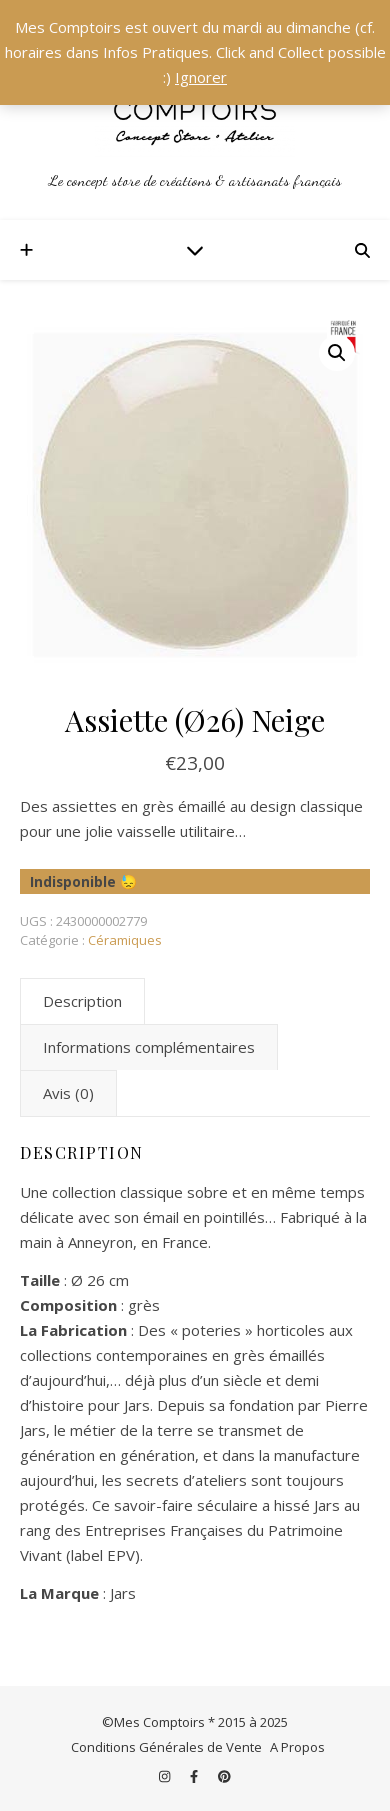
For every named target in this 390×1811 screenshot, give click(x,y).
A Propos (297, 1747)
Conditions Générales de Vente (166, 1747)
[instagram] (166, 1776)
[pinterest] (224, 1776)
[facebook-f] (195, 1776)
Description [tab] (82, 1001)
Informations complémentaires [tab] (149, 1047)
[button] (337, 353)
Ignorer (201, 77)
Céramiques (125, 940)
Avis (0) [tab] (68, 1093)
